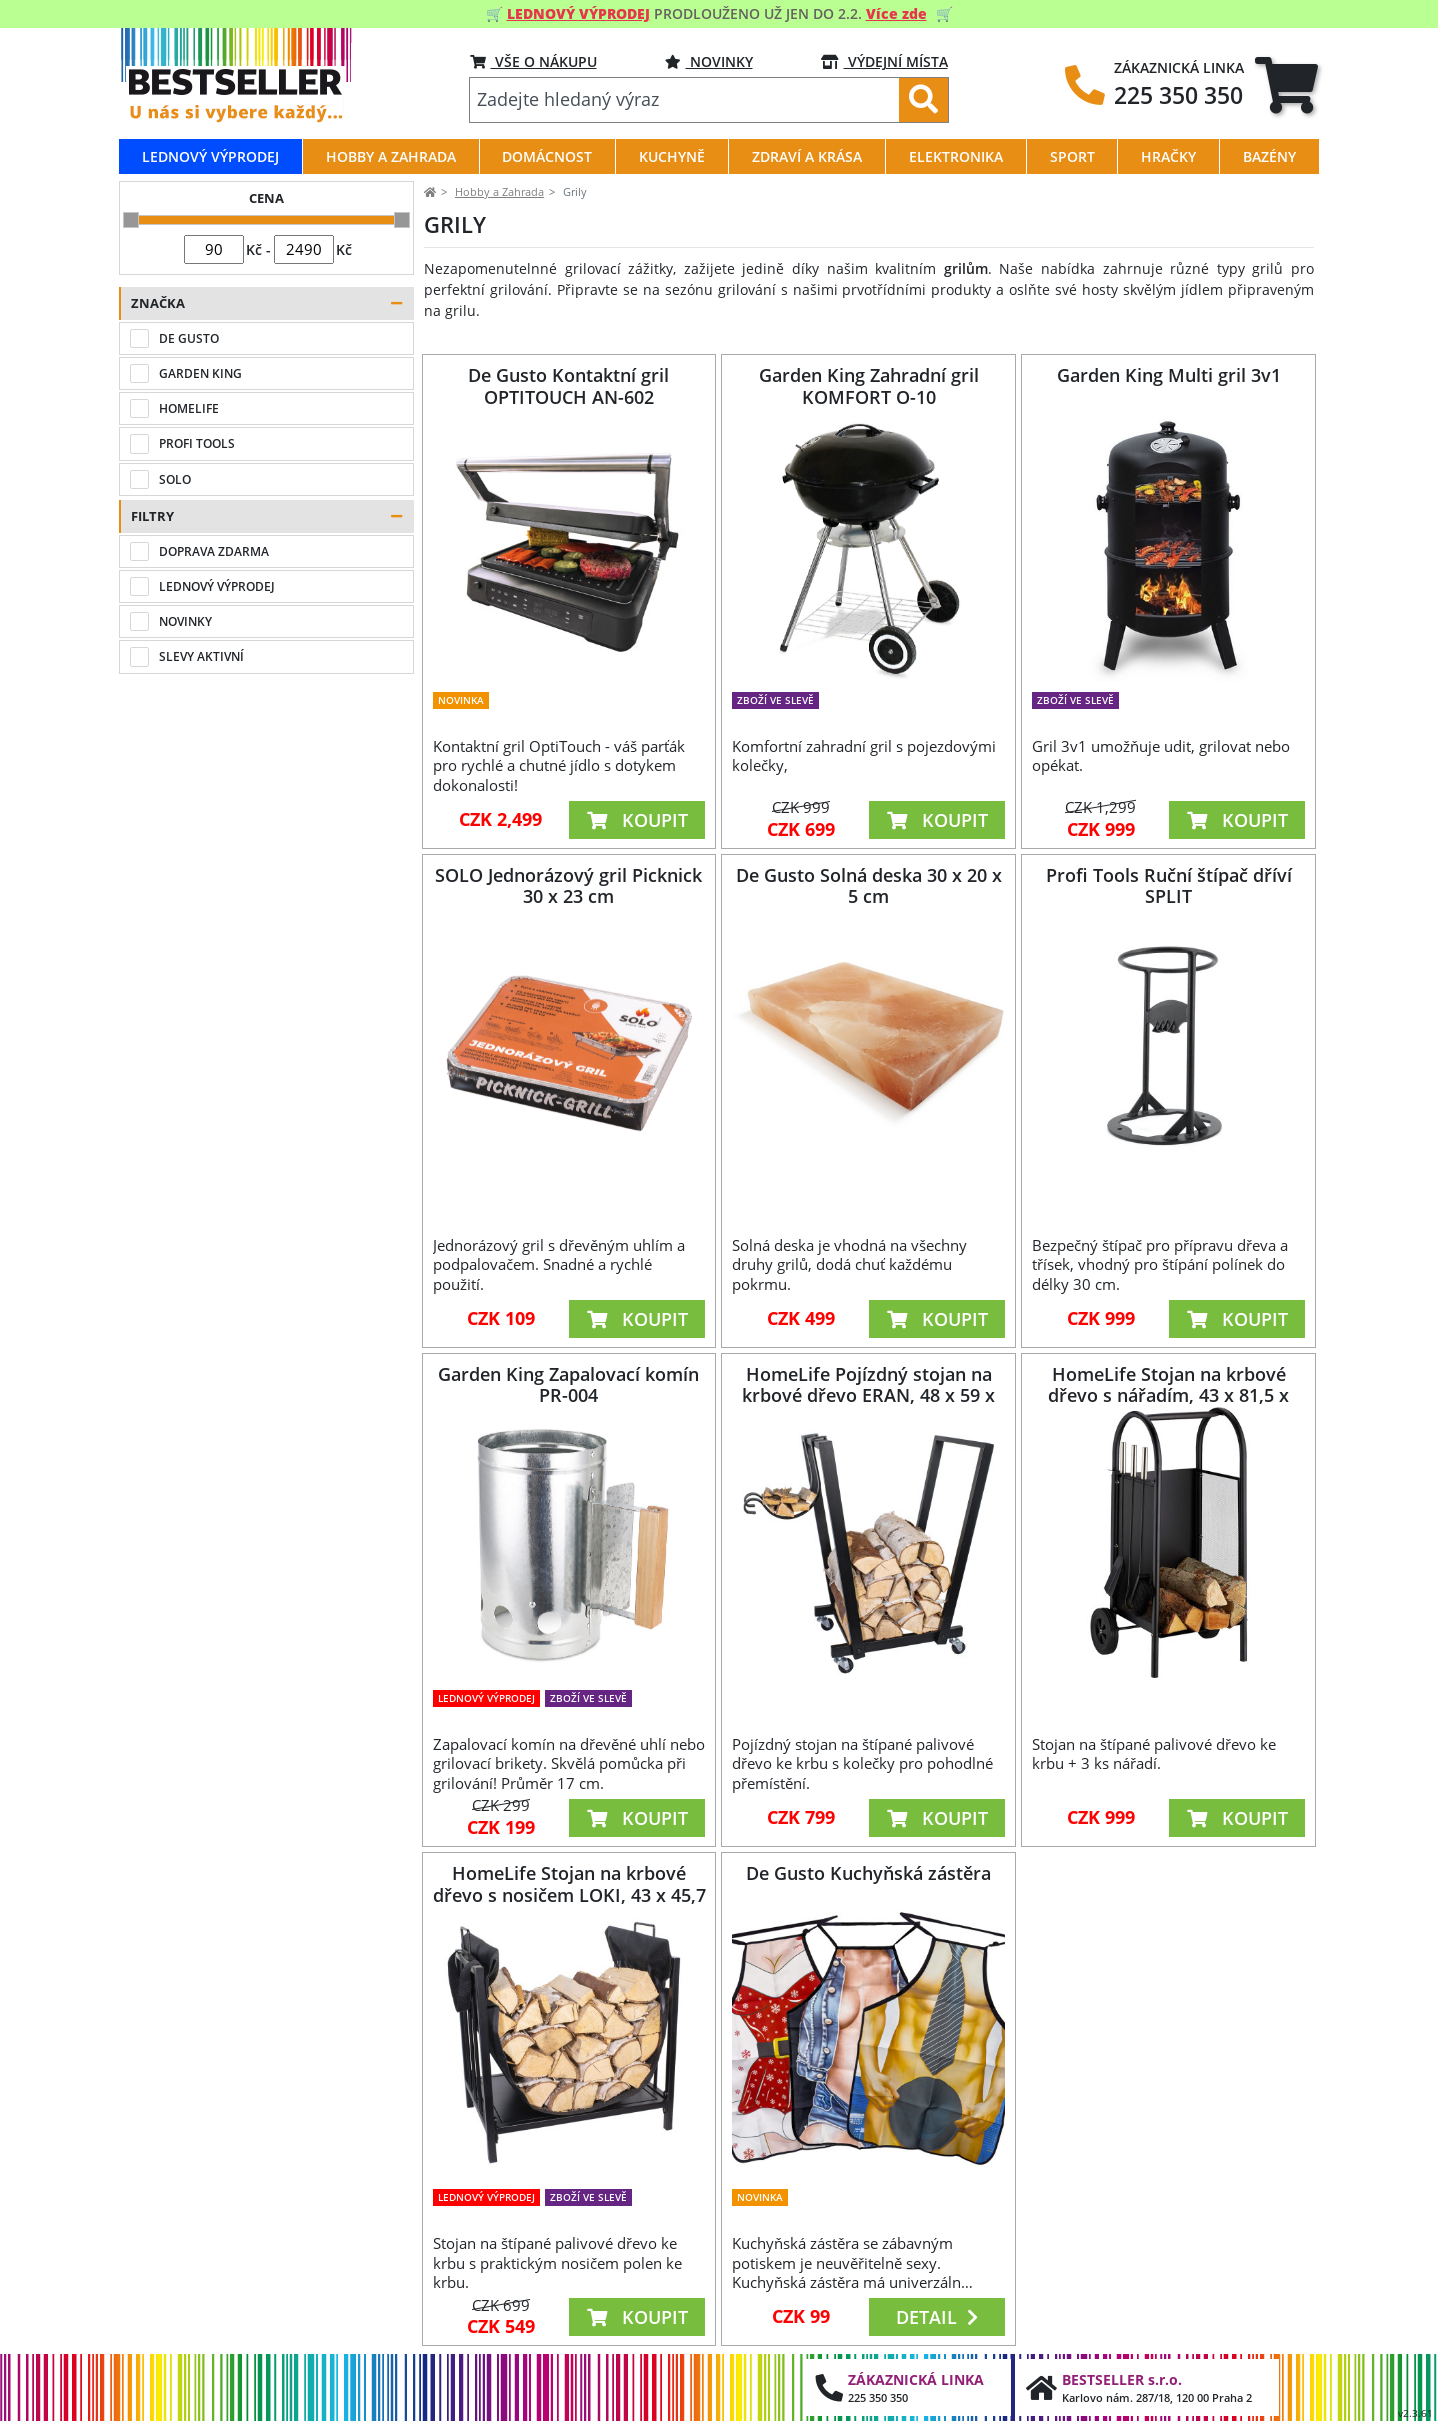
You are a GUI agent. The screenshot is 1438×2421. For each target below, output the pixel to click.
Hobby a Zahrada (499, 191)
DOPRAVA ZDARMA (214, 551)
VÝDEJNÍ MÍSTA (884, 61)
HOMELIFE (189, 408)
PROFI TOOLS (197, 443)
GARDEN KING (200, 373)
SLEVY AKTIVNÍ (201, 656)
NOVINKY (709, 61)
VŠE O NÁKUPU (533, 61)
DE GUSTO (189, 338)
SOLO (175, 479)
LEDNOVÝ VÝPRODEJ (217, 586)
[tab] (1286, 85)
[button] (266, 303)
